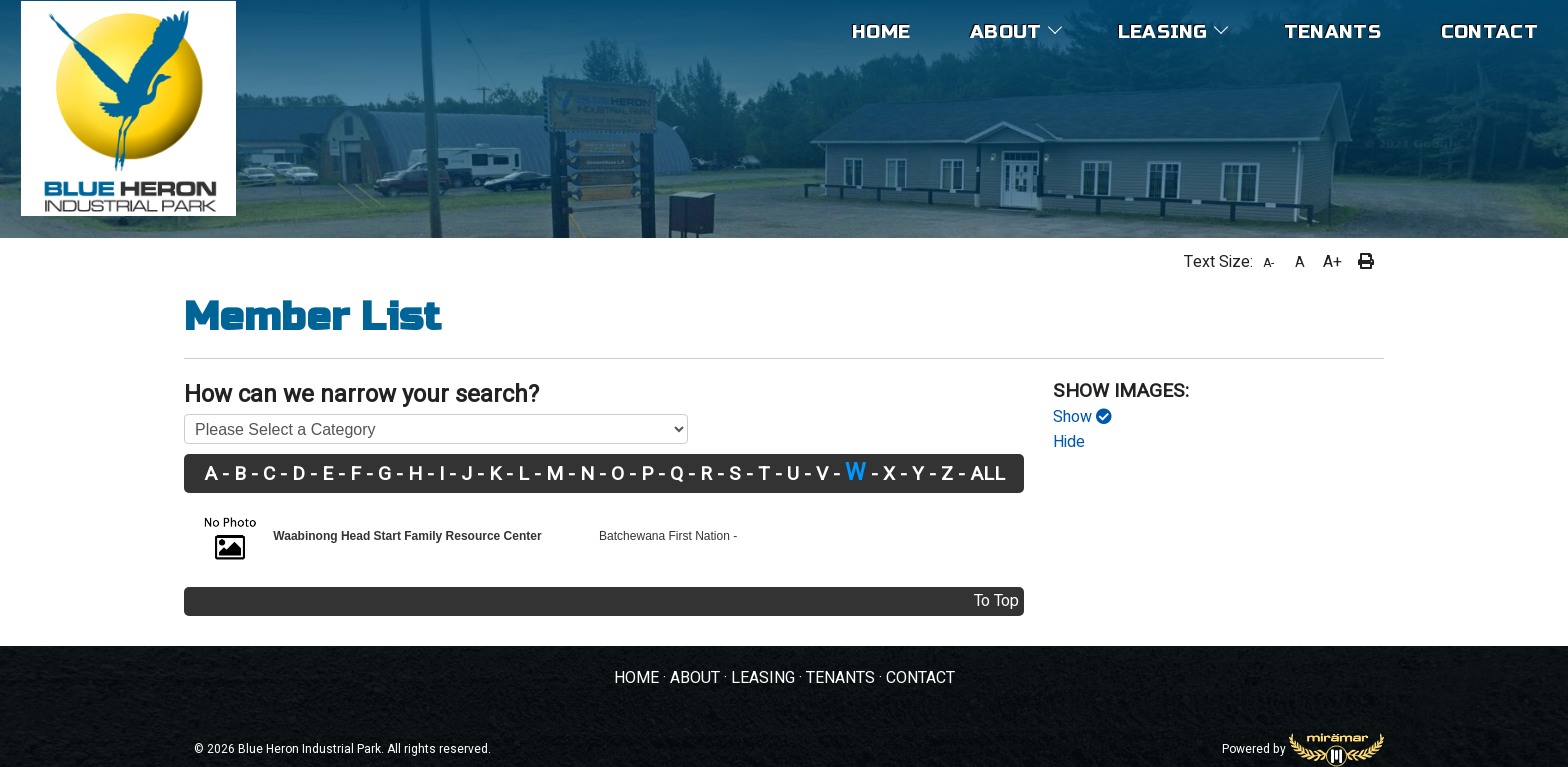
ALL (987, 475)
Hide (1069, 443)
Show (1082, 418)
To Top (996, 601)
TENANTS (840, 678)
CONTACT (920, 678)
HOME (636, 678)
